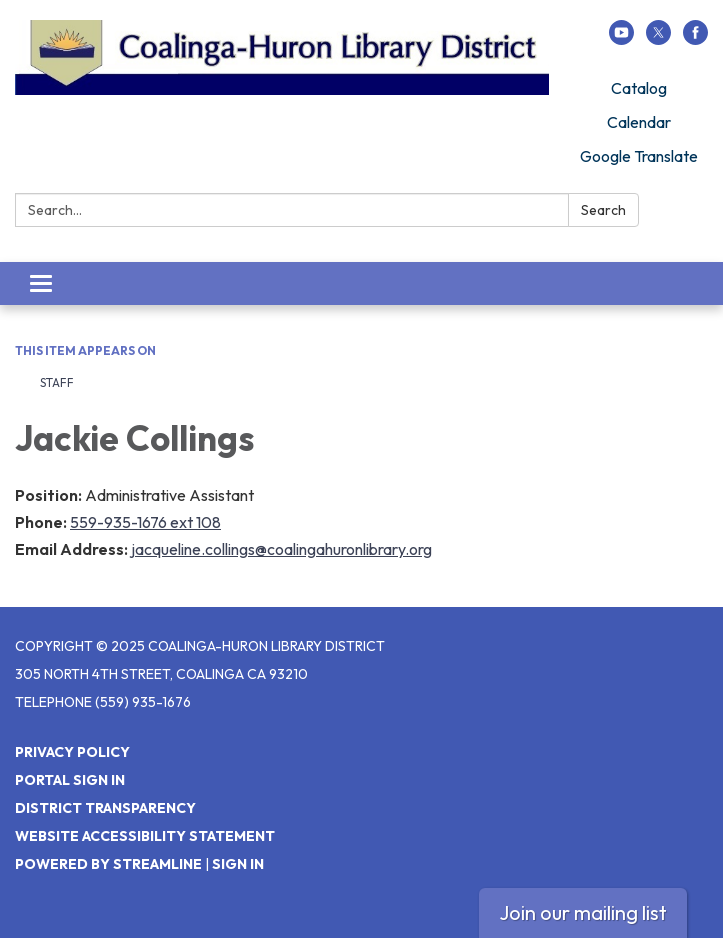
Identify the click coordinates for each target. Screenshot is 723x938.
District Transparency (105, 808)
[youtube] (621, 39)
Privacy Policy (72, 752)
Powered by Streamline (108, 864)
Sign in (238, 864)
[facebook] (695, 39)
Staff (57, 382)
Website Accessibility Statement (145, 836)
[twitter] (658, 39)
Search (603, 210)
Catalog (639, 88)
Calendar (639, 122)
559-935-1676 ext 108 (145, 522)
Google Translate (639, 156)
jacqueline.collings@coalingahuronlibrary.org (281, 549)
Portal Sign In (70, 780)
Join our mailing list (583, 912)
